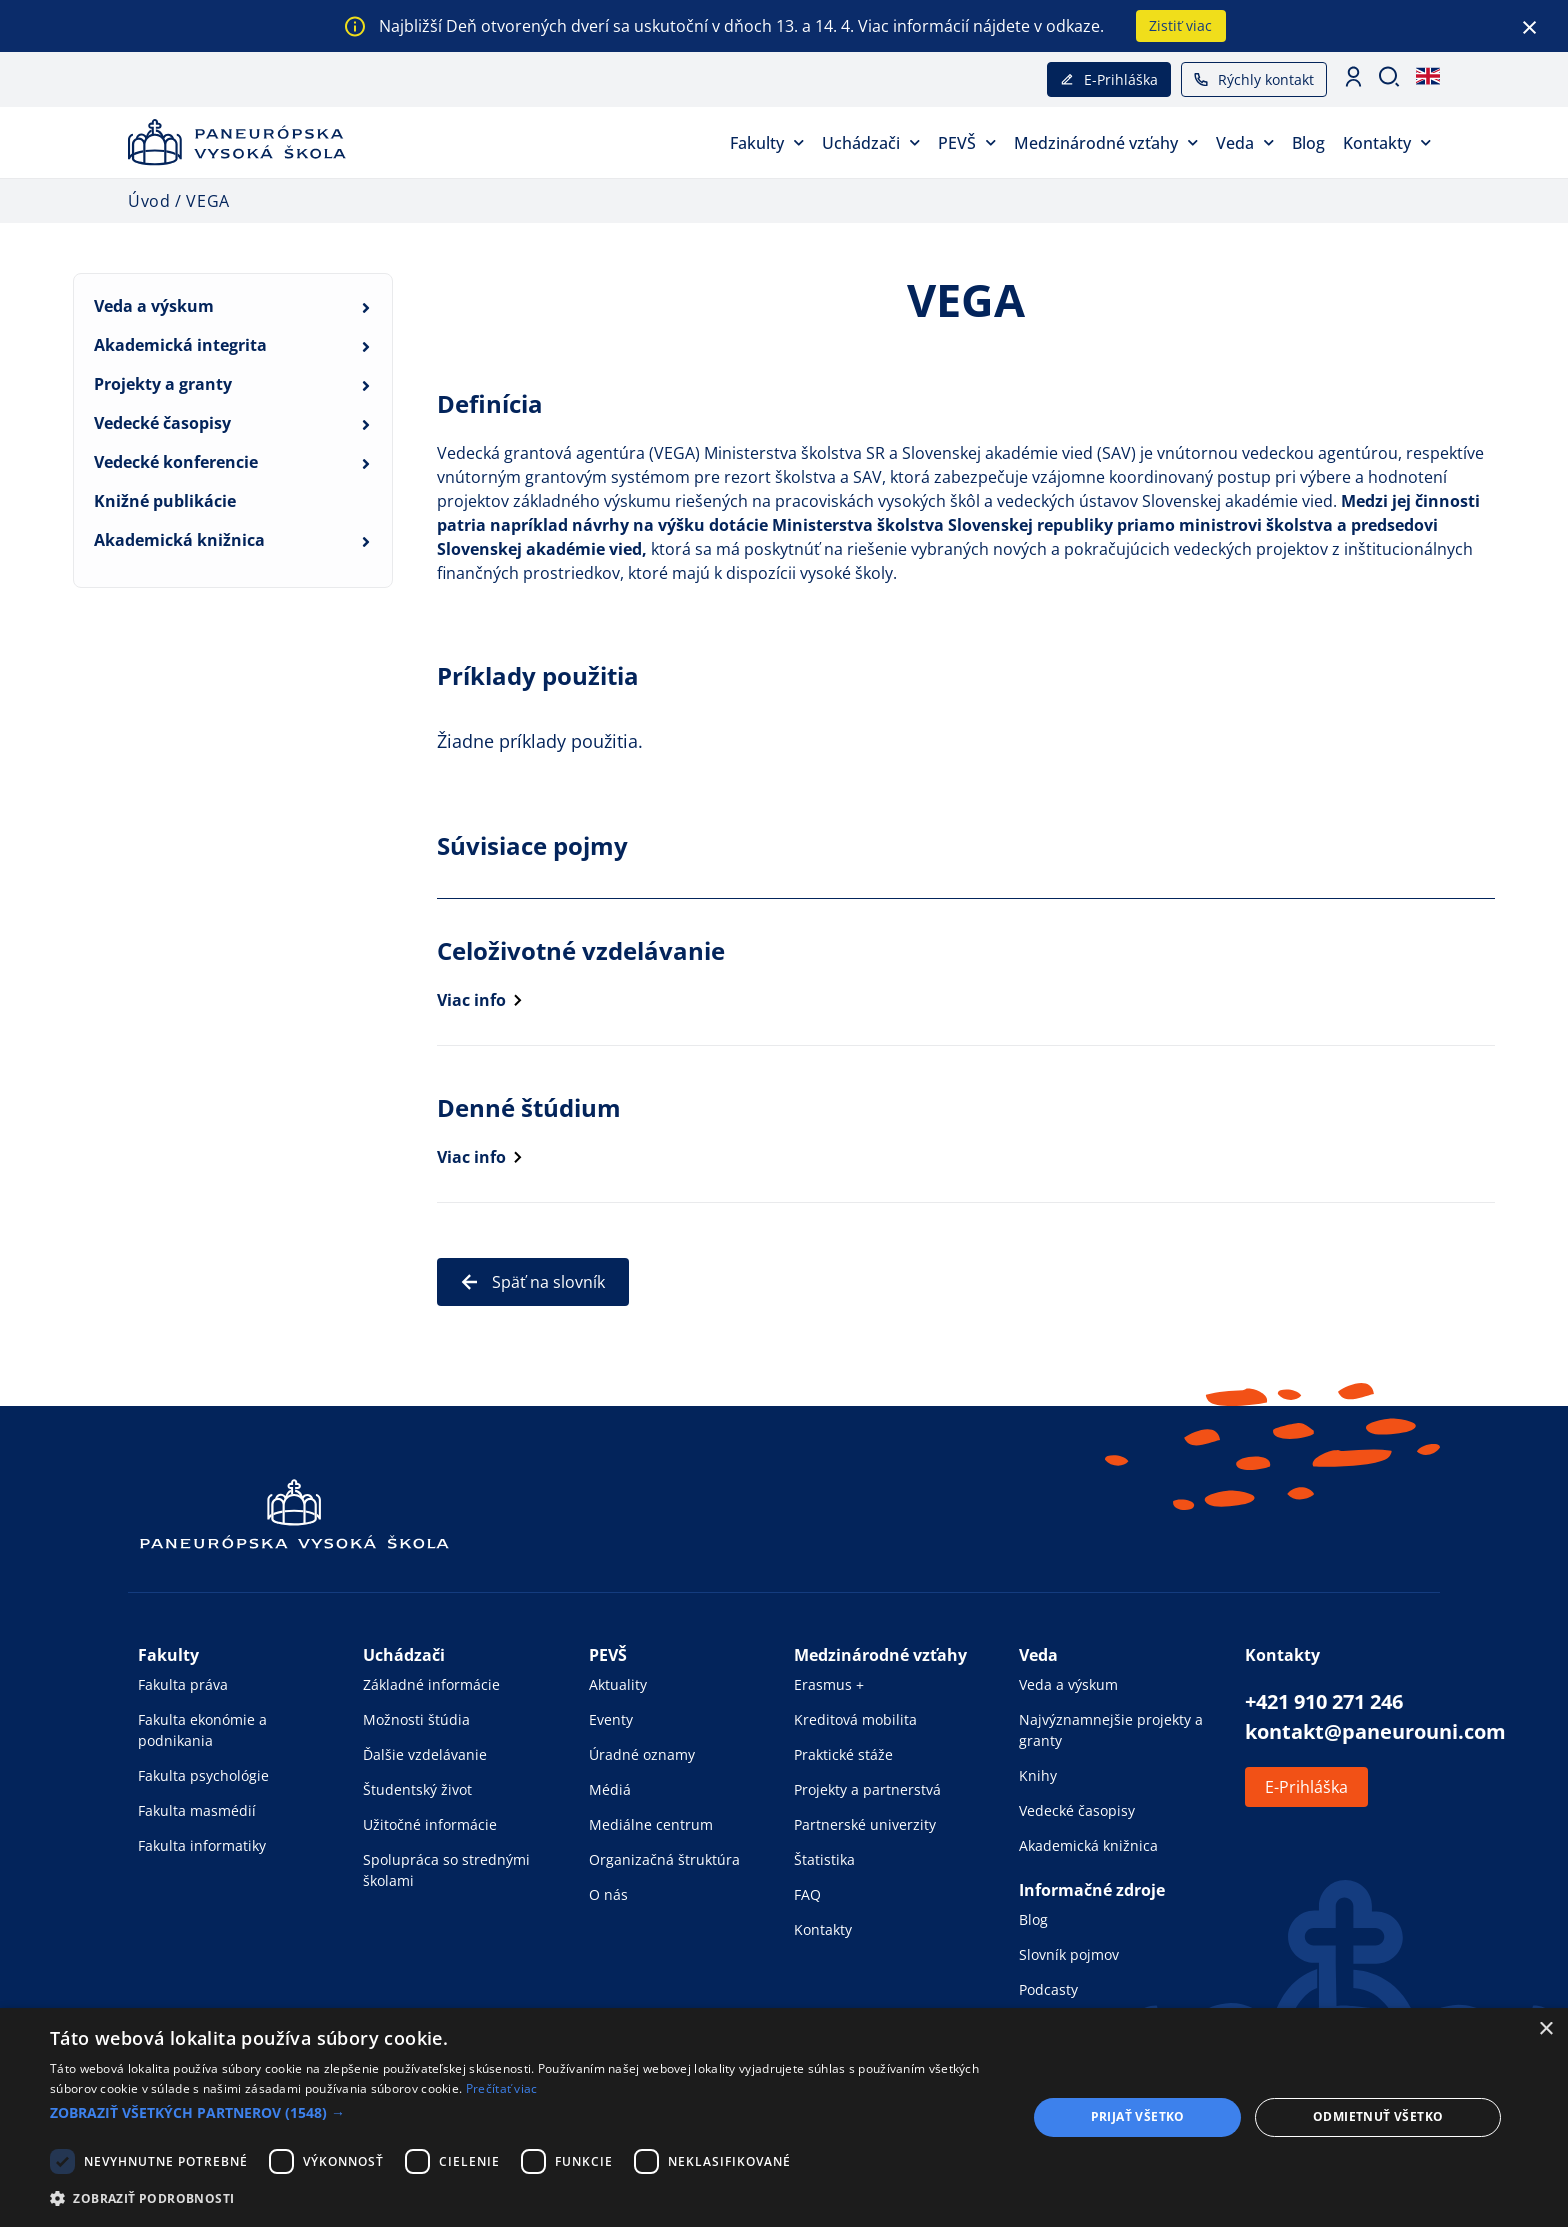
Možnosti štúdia (416, 1719)
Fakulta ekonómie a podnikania (202, 1730)
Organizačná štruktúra (664, 1859)
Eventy (611, 1719)
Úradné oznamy (642, 1754)
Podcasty (1048, 1989)
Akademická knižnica (179, 540)
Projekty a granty (163, 384)
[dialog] (784, 2117)
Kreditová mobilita (855, 1719)
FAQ (807, 1894)
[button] (524, 2112)
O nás (608, 1894)
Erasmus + (829, 1684)
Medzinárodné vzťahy (1106, 142)
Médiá (610, 1789)
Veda (1245, 142)
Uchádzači (871, 142)
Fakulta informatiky (202, 1845)
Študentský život (417, 1789)
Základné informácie (431, 1684)
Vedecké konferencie (176, 462)
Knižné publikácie (165, 501)
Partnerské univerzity (865, 1824)
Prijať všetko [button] (1138, 2116)
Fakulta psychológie (203, 1775)
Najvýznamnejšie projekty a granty (1111, 1730)
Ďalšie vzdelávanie (425, 1754)
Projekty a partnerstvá (867, 1789)
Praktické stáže (843, 1754)
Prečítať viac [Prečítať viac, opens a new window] (502, 2088)
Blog (1308, 143)
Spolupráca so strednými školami (446, 1870)
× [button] (1545, 2029)
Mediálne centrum (651, 1824)
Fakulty (767, 142)
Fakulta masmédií (197, 1810)
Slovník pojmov (1069, 1954)
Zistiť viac (1180, 25)
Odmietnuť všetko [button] (1378, 2116)
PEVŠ (967, 142)
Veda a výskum (154, 306)
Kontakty (1387, 142)
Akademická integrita (180, 345)
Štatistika (824, 1859)
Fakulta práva (183, 1684)
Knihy (1038, 1775)
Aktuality (618, 1684)
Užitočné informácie (430, 1824)
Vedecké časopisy (162, 423)
